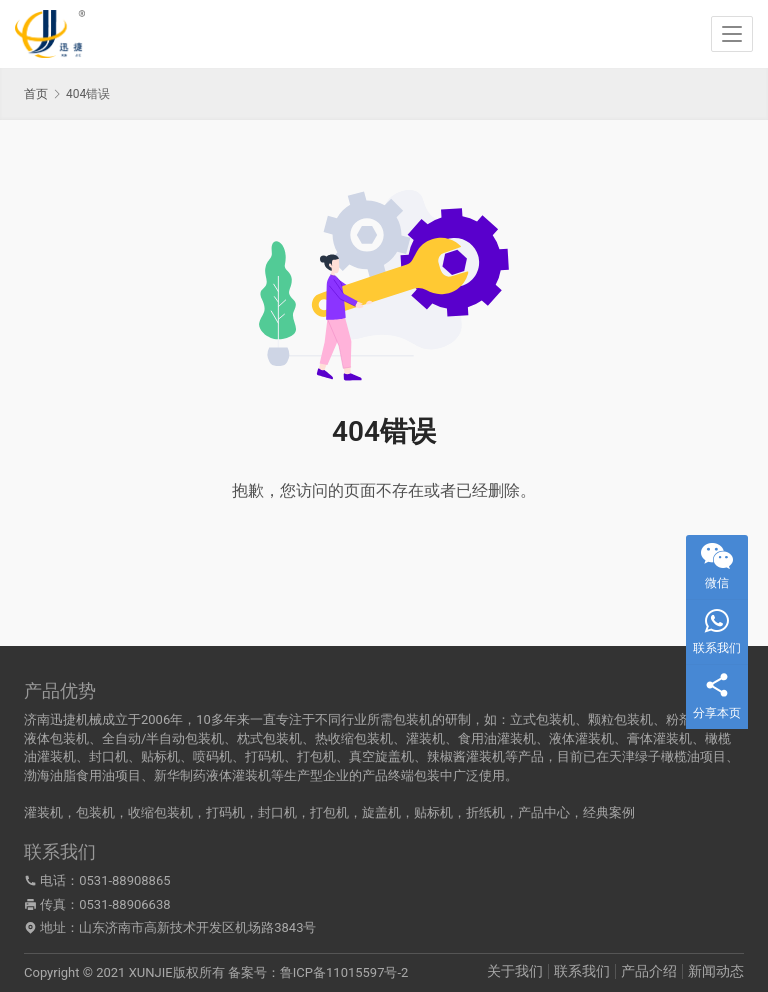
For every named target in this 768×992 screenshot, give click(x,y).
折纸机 (485, 812)
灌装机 (43, 812)
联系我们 (582, 971)
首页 (36, 94)
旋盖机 (381, 812)
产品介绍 (649, 971)
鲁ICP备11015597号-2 (344, 972)
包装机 (95, 812)
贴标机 (433, 812)
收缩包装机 (160, 812)
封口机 (277, 812)
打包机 (329, 812)
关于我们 (515, 971)
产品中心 (544, 812)
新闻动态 (716, 971)
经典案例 (609, 812)
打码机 (225, 812)
